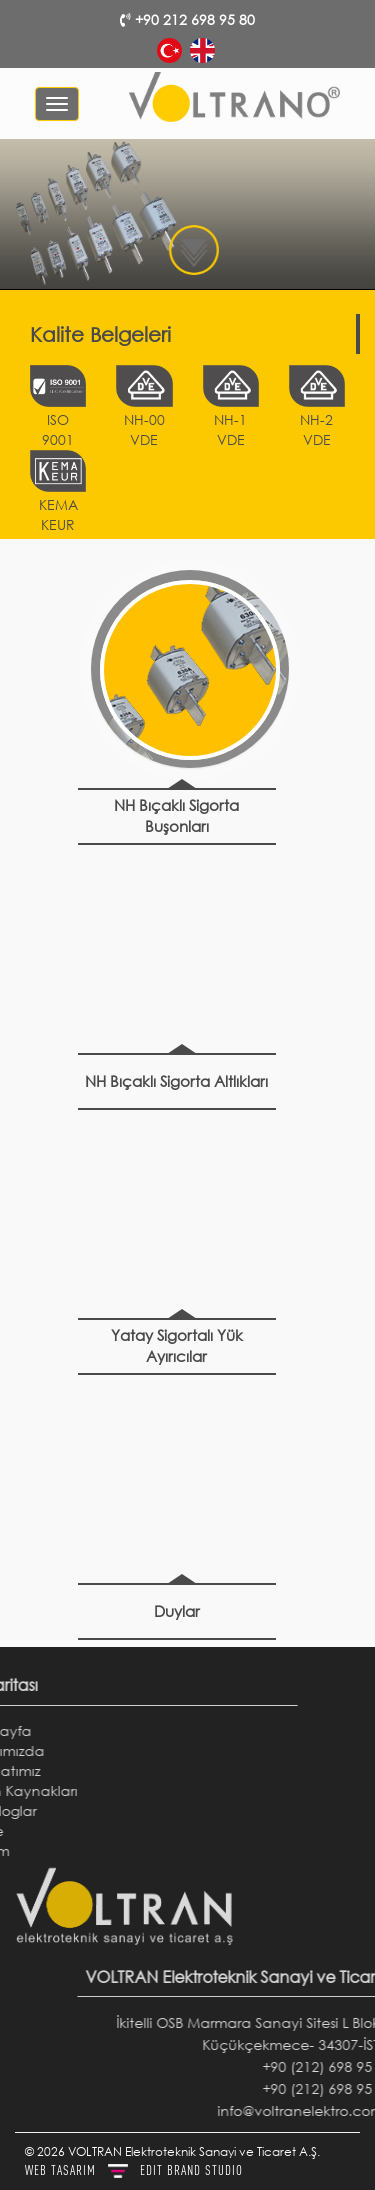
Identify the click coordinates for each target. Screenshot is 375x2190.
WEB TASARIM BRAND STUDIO (134, 2170)
